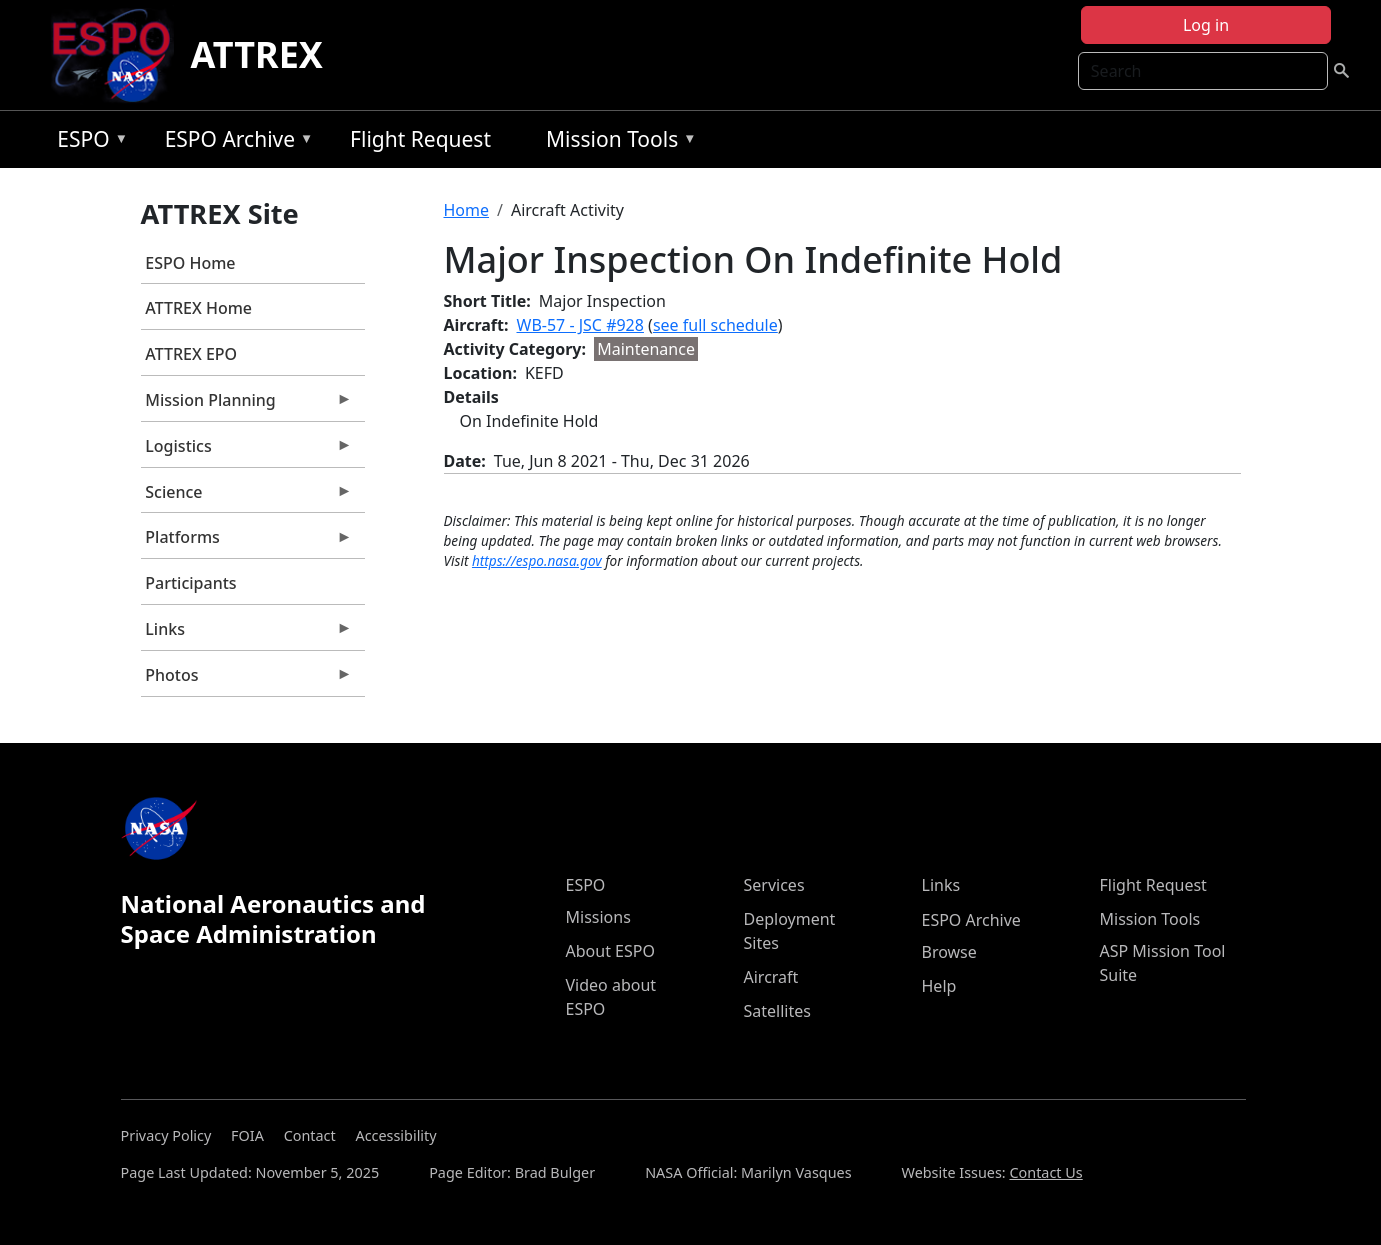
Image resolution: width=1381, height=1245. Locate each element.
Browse (949, 952)
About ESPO (610, 951)
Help (939, 986)
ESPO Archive (234, 142)
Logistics (247, 451)
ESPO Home (190, 263)
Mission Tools (616, 142)
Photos (247, 680)
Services (774, 885)
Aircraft (771, 977)
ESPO (87, 142)
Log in (1206, 25)
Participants (190, 583)
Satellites (777, 1011)
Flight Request (420, 139)
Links (247, 634)
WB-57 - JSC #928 (580, 325)
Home (467, 210)
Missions (598, 917)
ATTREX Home (198, 308)
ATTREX (256, 54)
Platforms (247, 542)
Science (247, 497)
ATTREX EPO (191, 354)
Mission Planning (247, 405)
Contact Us (1045, 1172)
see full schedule (715, 325)
